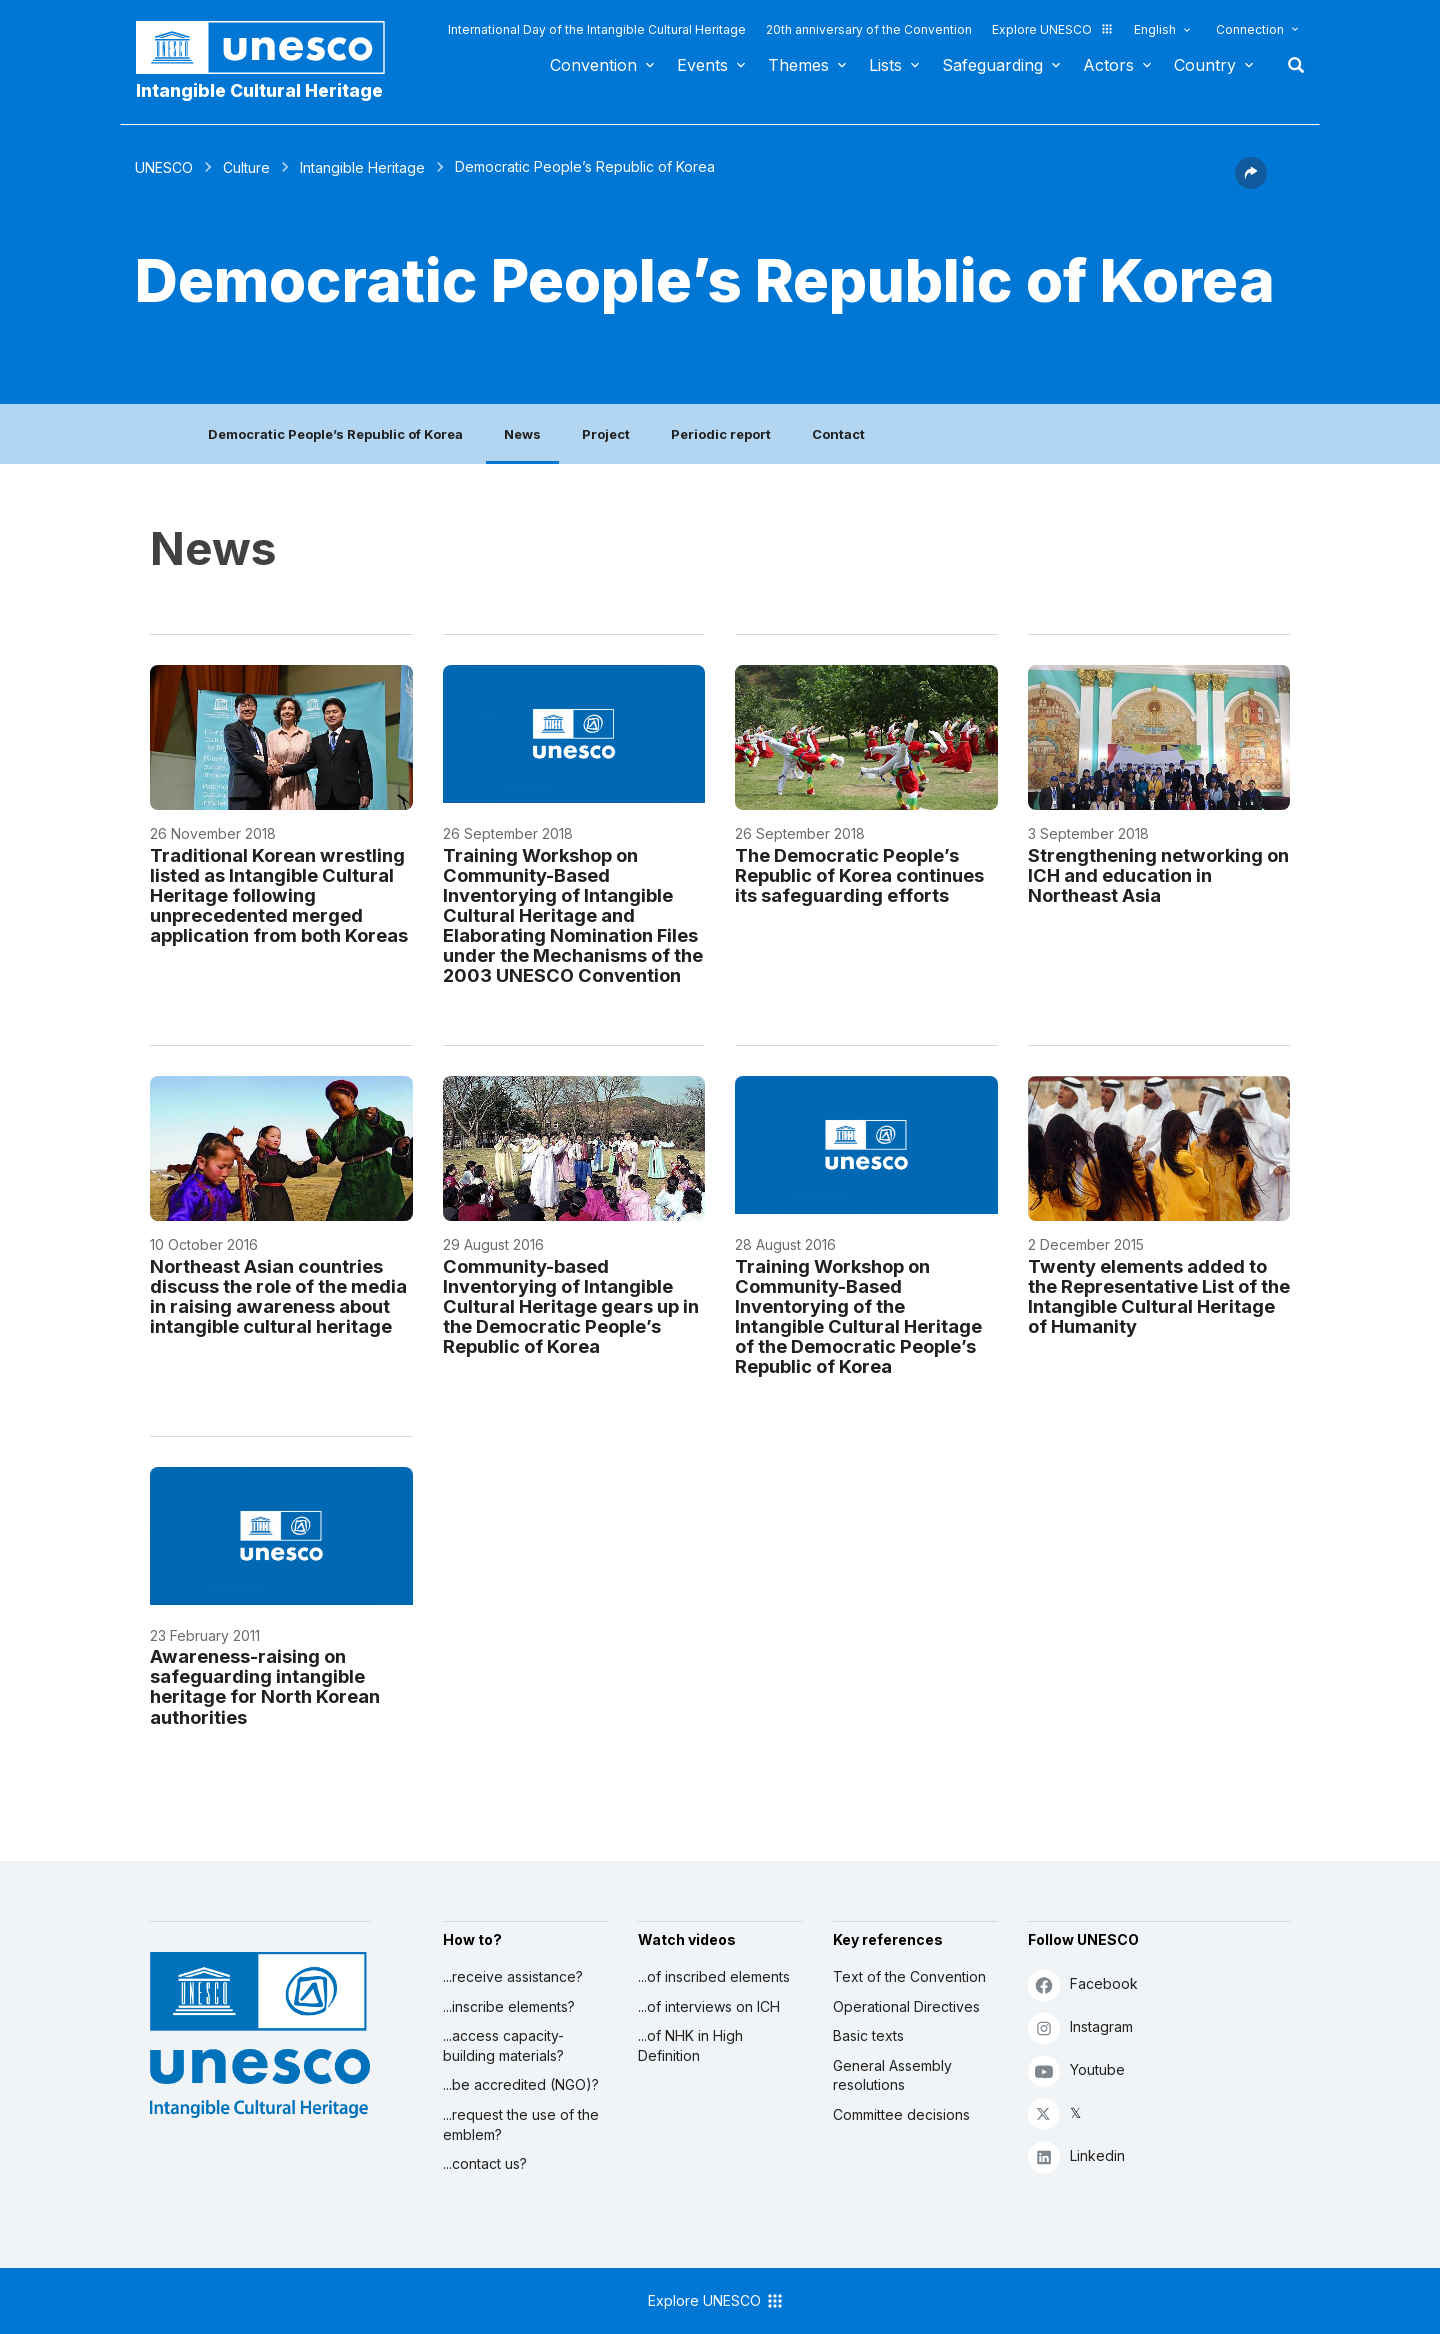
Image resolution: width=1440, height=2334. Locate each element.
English (1155, 29)
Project (606, 434)
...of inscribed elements (714, 1976)
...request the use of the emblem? (521, 2124)
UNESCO (164, 167)
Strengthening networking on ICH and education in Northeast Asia (1158, 875)
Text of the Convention (909, 1976)
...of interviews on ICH (709, 2006)
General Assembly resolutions (892, 2075)
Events (702, 65)
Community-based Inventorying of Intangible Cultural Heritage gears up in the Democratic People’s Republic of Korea (571, 1306)
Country (1205, 65)
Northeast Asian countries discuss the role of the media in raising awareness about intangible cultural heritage (278, 1296)
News (522, 434)
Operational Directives (906, 2006)
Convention (593, 65)
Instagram (1080, 2027)
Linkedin (1076, 2156)
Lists (885, 65)
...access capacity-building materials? (503, 2045)
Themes (798, 65)
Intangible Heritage (362, 167)
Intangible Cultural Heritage (259, 90)
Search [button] (1290, 65)
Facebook (1083, 1984)
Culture (246, 167)
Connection (1250, 29)
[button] (1251, 183)
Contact (838, 434)
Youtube (1076, 2070)
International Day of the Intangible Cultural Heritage (597, 29)
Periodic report (721, 434)
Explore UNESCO (1053, 29)
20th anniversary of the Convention (869, 29)
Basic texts (868, 2035)
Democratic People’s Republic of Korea (335, 434)
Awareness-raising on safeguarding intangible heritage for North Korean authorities (265, 1686)
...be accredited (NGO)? (521, 2084)
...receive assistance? (513, 1976)
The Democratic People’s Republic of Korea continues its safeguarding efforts (859, 875)
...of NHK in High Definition (690, 2045)
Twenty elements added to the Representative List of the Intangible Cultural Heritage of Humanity (1159, 1296)
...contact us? (485, 2163)
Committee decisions (901, 2114)
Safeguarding (992, 65)
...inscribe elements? (509, 2006)
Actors (1108, 65)
